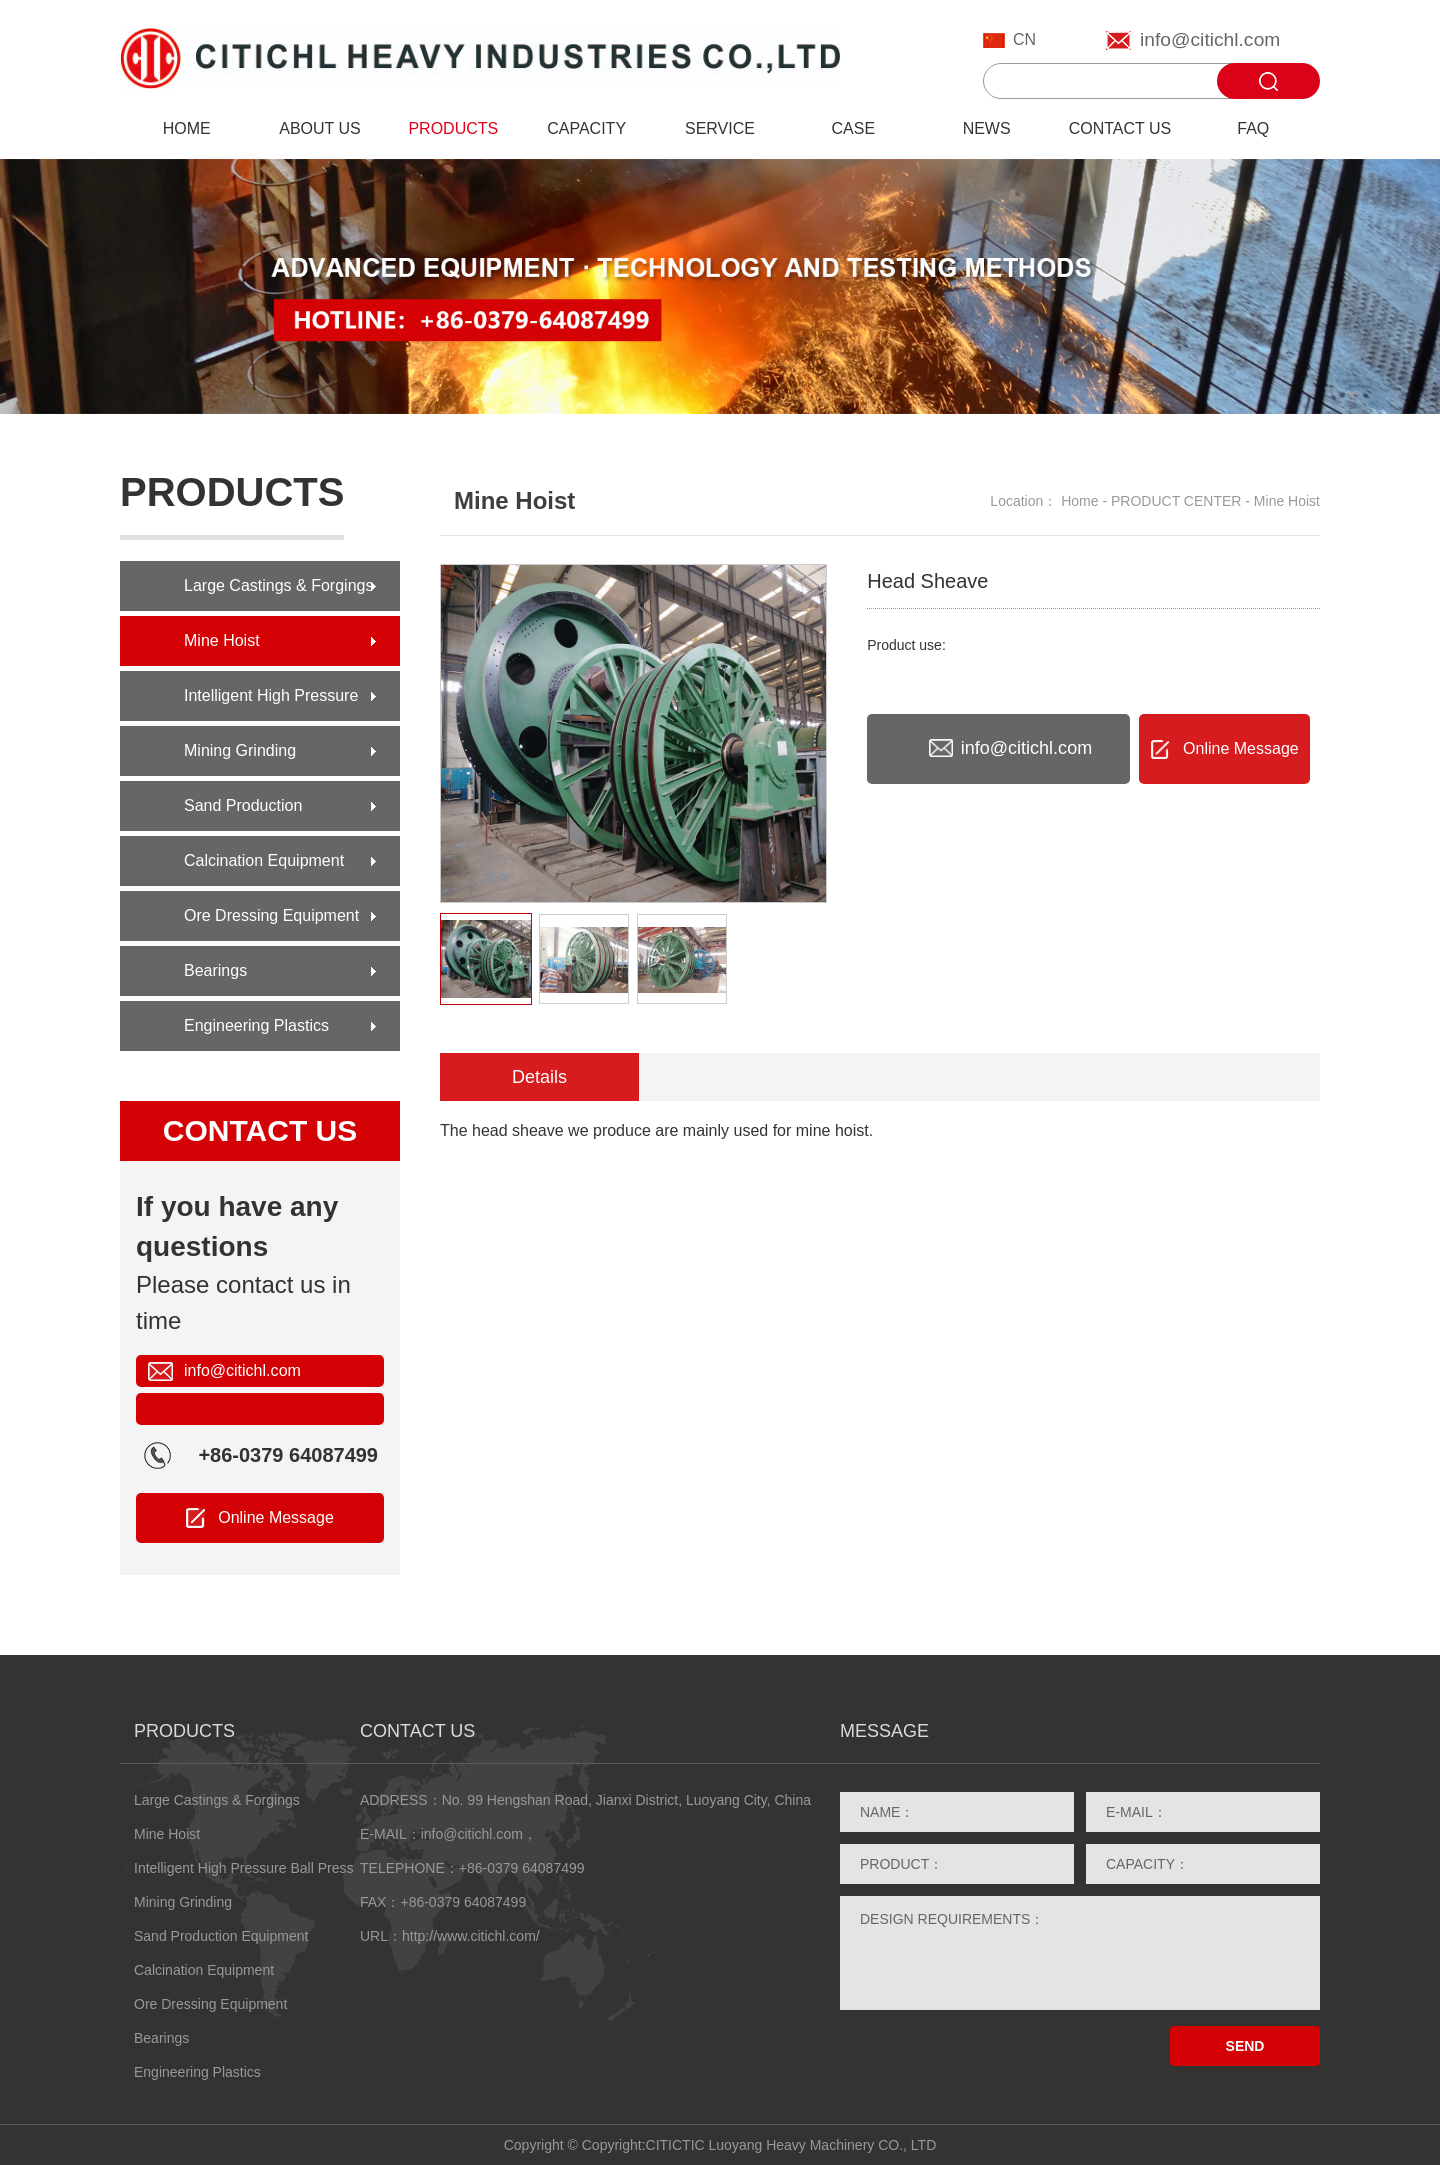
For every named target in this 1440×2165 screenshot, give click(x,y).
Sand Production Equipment (243, 814)
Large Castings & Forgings (278, 585)
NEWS (987, 128)
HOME (187, 128)
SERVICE (720, 128)
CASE (854, 128)
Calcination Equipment (264, 860)
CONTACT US (1120, 128)
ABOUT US (320, 128)
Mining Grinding (240, 750)
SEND (1245, 2046)
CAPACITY (586, 128)
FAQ (1253, 128)
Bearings (215, 970)
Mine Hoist (222, 640)
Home (1079, 501)
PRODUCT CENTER (1176, 501)
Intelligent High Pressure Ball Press (271, 704)
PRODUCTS (453, 128)
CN (1024, 39)
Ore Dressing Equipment (271, 915)
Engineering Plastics (256, 1025)
